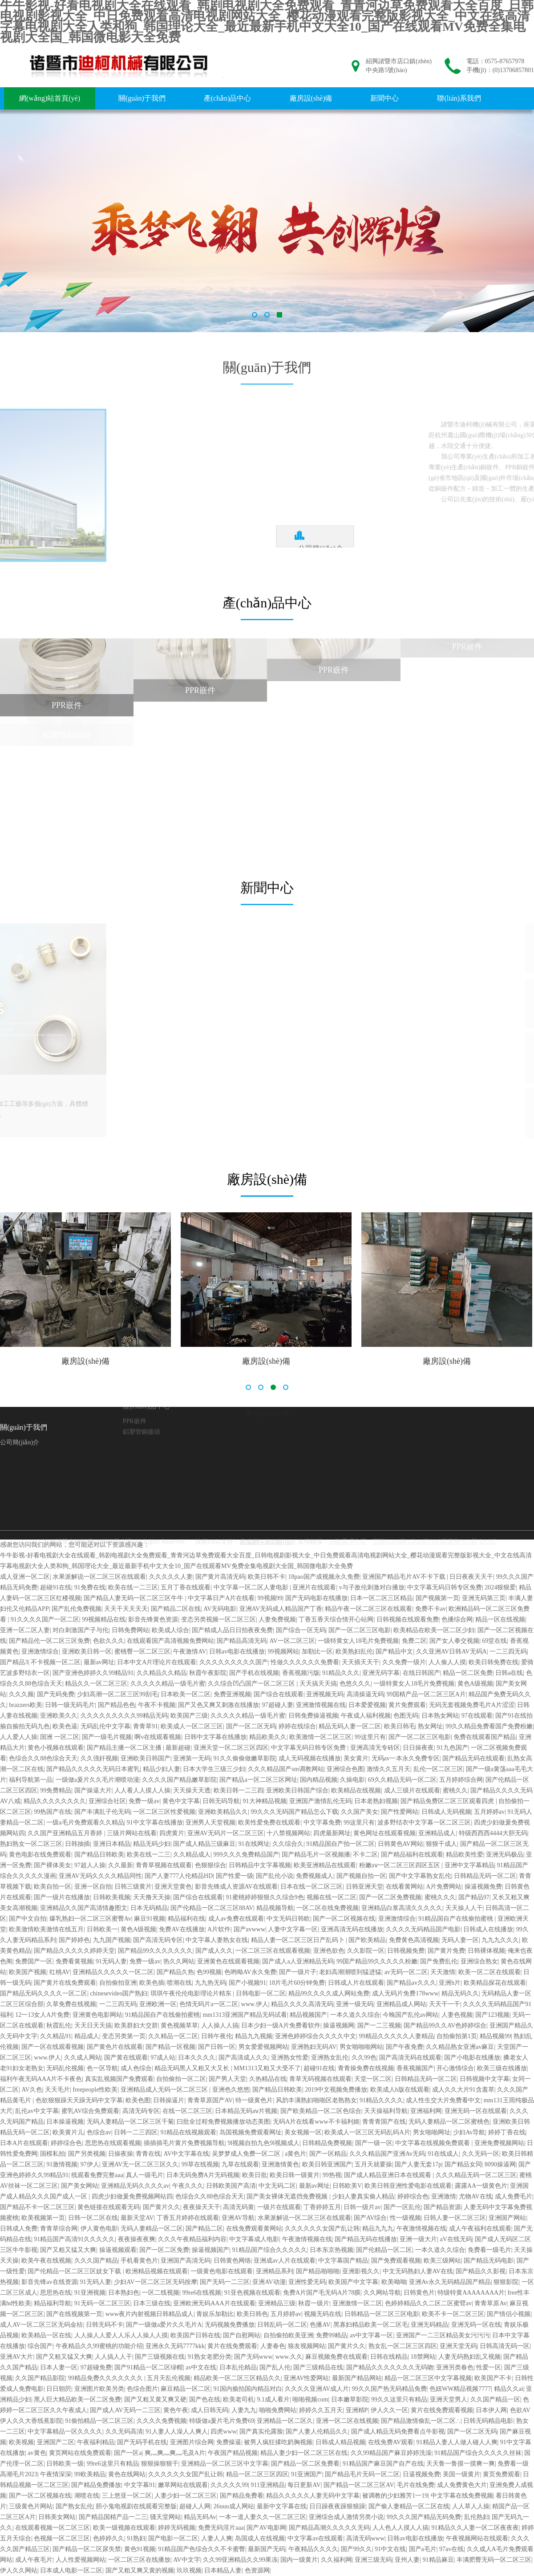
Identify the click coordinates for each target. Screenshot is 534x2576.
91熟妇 (136, 2538)
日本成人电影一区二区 (71, 2570)
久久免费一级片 (404, 1662)
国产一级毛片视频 (107, 1737)
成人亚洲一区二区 (25, 1576)
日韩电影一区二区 (261, 1993)
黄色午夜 (175, 2410)
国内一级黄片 (299, 2559)
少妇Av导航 (469, 2132)
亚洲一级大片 (418, 2239)
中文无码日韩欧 (288, 1918)
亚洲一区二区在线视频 (347, 2421)
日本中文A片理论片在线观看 (156, 1662)
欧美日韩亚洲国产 (327, 2164)
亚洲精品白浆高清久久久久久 (401, 1908)
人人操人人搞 (220, 2025)
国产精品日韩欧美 (99, 1854)
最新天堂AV (137, 2217)
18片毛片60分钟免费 (297, 1982)
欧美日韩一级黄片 (295, 2175)
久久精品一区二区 (173, 2036)
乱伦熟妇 (476, 2517)
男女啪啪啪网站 (361, 2047)
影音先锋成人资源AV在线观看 (236, 1886)
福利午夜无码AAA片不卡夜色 (41, 2079)
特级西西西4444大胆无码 (493, 1833)
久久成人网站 (82, 2057)
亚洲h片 (450, 1982)
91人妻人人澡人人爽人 (177, 2431)
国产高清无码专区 (158, 1940)
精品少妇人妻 (161, 1769)
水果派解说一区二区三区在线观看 (99, 1576)
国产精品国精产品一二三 (113, 2517)
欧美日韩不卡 (266, 1576)
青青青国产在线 (384, 2121)
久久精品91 (55, 2036)
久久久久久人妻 (171, 1576)
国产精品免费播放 (96, 2485)
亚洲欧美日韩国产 (145, 1758)
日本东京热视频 (331, 2250)
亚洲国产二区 (55, 2442)
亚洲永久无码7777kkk (175, 2346)
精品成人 (86, 2036)
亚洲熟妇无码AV (313, 2047)
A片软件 (219, 1929)
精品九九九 (377, 2228)
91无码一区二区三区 (102, 2303)
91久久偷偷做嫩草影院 (245, 1758)
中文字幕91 (139, 2485)
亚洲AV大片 (16, 2356)
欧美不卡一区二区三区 (453, 2314)
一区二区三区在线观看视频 (272, 1950)
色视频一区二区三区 (62, 2538)
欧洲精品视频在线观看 (156, 2271)
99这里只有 (370, 1737)
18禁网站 (423, 2356)
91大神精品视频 (265, 1801)
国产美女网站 (79, 2185)
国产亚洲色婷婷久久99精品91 (93, 1673)
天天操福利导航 (386, 2111)
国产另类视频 (86, 2153)
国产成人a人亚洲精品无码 (297, 1961)
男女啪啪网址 (431, 2132)
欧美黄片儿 (68, 2132)
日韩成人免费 (18, 2228)
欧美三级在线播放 (502, 2068)
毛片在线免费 (415, 2485)
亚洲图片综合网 (192, 2442)
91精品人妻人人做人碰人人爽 (457, 2442)
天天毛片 (57, 2089)
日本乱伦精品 (238, 2367)
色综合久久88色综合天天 (43, 1758)
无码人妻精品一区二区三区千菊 (130, 2121)
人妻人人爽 (216, 2538)
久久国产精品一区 (495, 2399)
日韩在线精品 (389, 2356)
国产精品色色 (116, 1705)
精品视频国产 (308, 2014)
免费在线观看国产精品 (484, 1737)
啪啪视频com (310, 2399)
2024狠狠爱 (500, 1587)
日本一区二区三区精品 (381, 1598)
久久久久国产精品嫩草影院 (179, 1779)
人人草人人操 (471, 2506)
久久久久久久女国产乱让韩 (322, 2228)
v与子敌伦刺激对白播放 (372, 1587)
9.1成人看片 (273, 2399)
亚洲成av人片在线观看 (285, 2260)
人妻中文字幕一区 (293, 1929)
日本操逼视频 (65, 2121)
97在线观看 (477, 1715)
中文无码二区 (277, 2185)
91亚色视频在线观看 (252, 2292)
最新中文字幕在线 (282, 2506)
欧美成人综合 (170, 1630)
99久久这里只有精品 (399, 2399)
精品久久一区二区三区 (96, 1683)
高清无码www (365, 2538)
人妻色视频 (457, 2014)
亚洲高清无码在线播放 (352, 1929)
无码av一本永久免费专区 (406, 1758)
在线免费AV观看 (390, 2442)
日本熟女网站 (440, 1715)
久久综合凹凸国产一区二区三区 (252, 1683)
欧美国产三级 (189, 1715)
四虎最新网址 (332, 1833)
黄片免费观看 (407, 1705)
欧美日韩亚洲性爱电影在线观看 (408, 2185)
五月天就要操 (373, 2164)
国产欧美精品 (367, 1940)
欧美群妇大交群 (136, 2025)
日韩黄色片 (419, 2292)
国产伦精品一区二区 (384, 2250)
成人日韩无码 (209, 2410)
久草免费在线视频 (71, 2004)
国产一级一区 (373, 2143)
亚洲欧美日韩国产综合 (297, 1790)
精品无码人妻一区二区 (350, 1726)
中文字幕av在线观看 (315, 2538)
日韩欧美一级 (65, 2463)
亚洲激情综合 (40, 1651)
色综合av (99, 2132)
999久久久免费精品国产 (246, 1854)
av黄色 (37, 2453)
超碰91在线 (55, 1587)
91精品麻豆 (438, 2559)
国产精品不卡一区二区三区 (37, 2207)
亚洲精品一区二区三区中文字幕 (224, 2463)
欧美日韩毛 (399, 1726)
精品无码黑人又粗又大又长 (192, 2068)
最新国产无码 (266, 2549)
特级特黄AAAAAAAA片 (471, 2292)
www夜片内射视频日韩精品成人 (149, 2314)
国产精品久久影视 (481, 2271)
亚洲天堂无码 (458, 2346)
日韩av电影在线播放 (237, 1651)
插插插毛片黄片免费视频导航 (184, 2143)
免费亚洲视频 (232, 1694)
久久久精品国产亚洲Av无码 (387, 2153)
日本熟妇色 (123, 2292)
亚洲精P (357, 2410)
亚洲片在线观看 (314, 1587)
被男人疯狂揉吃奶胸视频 (278, 2442)
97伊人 (90, 2164)
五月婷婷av (489, 1811)
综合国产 (40, 2346)
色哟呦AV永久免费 (250, 1972)
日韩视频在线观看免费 (407, 1619)
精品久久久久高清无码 (302, 2004)
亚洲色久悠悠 (231, 2089)
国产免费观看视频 (396, 2260)
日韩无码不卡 (104, 2324)
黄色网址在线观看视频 (384, 1833)
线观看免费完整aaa (97, 2175)
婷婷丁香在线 (507, 2132)
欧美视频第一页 (43, 2217)
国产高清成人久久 (243, 2057)
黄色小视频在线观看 (56, 1747)
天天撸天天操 (151, 1897)
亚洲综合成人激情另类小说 (346, 2517)
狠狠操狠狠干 (159, 2463)
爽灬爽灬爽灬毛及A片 (175, 2453)
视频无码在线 (322, 2314)
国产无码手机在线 (142, 2442)
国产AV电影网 (266, 2527)
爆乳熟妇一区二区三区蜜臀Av (90, 1918)
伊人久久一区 (389, 2410)
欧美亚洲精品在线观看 (325, 1865)
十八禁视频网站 (288, 1833)
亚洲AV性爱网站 (306, 2378)
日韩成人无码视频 (446, 1811)
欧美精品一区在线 (46, 2335)
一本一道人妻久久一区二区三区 (262, 2517)
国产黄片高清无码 (220, 1576)
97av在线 (451, 2549)
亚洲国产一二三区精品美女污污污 (443, 2335)
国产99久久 (356, 2549)
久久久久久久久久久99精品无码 (124, 1715)
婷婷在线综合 (297, 1726)
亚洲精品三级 (276, 2303)
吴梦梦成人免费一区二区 (247, 2153)
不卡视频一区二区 (56, 1662)
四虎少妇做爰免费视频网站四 (132, 2196)
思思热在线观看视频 (113, 2143)
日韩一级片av (362, 2207)
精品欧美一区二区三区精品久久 (237, 2378)
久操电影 (352, 1779)
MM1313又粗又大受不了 (267, 2068)
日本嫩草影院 (349, 2399)
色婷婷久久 (108, 2538)
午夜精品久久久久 (313, 2549)
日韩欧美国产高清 (231, 2185)
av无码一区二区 (406, 1972)
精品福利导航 (52, 2303)
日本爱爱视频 (367, 1705)
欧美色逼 (65, 1726)
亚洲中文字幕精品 (469, 1865)
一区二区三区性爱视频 (164, 1811)
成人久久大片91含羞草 (463, 2089)
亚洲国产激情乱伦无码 (320, 1801)
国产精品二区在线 (176, 1608)
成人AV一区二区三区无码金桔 (41, 2324)
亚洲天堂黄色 (173, 1886)
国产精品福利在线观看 (412, 1854)
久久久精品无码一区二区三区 (476, 2175)
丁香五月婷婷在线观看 (188, 2217)
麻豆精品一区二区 (185, 2388)
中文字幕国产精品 (343, 2260)
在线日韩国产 (421, 1673)
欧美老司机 (238, 2399)
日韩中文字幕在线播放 (215, 1737)
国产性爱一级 (234, 1876)
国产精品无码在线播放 (366, 2239)
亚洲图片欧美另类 (99, 2388)
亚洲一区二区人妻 (25, 1630)
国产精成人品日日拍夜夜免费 (232, 1630)
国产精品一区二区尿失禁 (87, 2549)
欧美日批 (254, 2175)
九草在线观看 (240, 2164)
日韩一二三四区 (136, 2132)
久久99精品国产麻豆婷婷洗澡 (391, 2453)
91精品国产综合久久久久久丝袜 (478, 2453)
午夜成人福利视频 (366, 1715)
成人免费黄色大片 (462, 2485)
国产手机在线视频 (254, 1673)
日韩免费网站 (130, 1630)
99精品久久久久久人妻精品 (396, 2036)
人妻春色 (272, 2346)
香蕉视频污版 (301, 1673)
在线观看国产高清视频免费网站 (170, 1640)
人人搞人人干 (113, 2356)
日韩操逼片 (168, 2100)
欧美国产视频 (27, 1972)
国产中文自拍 (27, 1918)
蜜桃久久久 (440, 1897)
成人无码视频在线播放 (310, 1758)
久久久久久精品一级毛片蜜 (167, 1683)
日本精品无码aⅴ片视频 (246, 2111)
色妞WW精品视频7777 (460, 2388)
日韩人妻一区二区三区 (455, 2217)
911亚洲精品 (268, 2485)
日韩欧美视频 (111, 1897)
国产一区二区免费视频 (390, 1897)
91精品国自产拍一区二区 (340, 1844)
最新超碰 (178, 1747)
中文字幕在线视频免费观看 (433, 2143)
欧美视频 (21, 2442)
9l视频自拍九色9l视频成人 (263, 2143)
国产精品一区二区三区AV (359, 2485)
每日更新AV (303, 2485)
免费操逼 (228, 2442)
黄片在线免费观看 (232, 2346)
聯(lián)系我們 (459, 98)
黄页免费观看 (501, 2474)
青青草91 (145, 1726)
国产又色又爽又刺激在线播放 (218, 1705)
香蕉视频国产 (415, 2068)
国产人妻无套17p (418, 2164)
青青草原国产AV (210, 2100)
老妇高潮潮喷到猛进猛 (350, 1972)
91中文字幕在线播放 (155, 1822)
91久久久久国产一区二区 (45, 1619)
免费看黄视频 (74, 1961)
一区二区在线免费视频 (327, 1908)
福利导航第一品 (31, 1779)
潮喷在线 (86, 2495)
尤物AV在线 (475, 2196)
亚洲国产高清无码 (185, 2260)
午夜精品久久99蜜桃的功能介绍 (99, 2346)
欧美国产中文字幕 (353, 2282)
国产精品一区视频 (170, 2047)
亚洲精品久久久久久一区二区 (113, 1972)
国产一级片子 (297, 1972)
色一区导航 (102, 2068)
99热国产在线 (52, 1811)
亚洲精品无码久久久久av (135, 2185)
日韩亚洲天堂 (364, 1886)
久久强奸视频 (99, 1758)
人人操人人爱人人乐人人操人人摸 (121, 2335)
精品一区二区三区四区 (257, 2474)
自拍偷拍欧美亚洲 (288, 2335)
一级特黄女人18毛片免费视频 (358, 1640)
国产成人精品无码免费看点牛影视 (398, 2431)
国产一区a (128, 2453)
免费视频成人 (314, 1876)
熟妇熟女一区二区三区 (31, 1844)
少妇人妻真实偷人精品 (363, 2196)
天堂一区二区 (373, 2079)
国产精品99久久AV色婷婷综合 (445, 2025)
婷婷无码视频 (176, 2527)
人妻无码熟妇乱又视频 (469, 2356)
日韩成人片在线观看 (356, 1982)
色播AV (320, 2324)
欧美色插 (151, 1982)
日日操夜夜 (418, 1747)
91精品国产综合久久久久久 (269, 2250)
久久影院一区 (365, 1950)
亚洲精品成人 (437, 1833)
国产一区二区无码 (251, 1726)
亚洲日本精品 (111, 1844)
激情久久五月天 (388, 1769)
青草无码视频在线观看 (320, 2079)
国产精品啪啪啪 (318, 2271)
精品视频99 (495, 2036)
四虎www (223, 2431)
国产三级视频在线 (160, 2356)
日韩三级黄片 (133, 1886)
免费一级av (144, 1801)
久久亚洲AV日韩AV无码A (451, 1651)
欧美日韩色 (252, 2314)
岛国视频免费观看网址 (250, 2132)
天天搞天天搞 (318, 1683)
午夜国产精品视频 (233, 2453)
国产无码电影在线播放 (316, 1598)
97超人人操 (89, 1865)
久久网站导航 (382, 2292)
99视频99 (270, 1598)
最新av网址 (99, 1662)
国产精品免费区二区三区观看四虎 (448, 1801)
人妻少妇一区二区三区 (185, 2495)
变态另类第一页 (124, 2036)
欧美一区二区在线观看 (489, 1972)
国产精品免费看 (241, 2495)
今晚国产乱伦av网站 (410, 2014)
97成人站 (162, 2057)
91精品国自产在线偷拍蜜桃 (456, 1918)
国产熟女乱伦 (74, 2506)
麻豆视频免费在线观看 (336, 2356)
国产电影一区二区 (173, 2538)
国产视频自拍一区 (361, 1876)
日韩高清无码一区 (505, 2346)
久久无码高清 (124, 2431)
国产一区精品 (328, 2153)
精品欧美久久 (268, 1737)
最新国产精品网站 (357, 2378)
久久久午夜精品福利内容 (192, 2239)
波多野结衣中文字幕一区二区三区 (424, 1822)
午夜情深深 (55, 2474)
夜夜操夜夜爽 (136, 2239)
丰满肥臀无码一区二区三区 (494, 2559)
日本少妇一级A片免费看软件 (280, 2025)
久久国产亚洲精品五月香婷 (66, 1833)
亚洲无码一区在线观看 (476, 2111)
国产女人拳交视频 (454, 1640)
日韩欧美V (347, 2185)
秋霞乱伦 (58, 2025)
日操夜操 (120, 2153)
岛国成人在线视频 (260, 2538)
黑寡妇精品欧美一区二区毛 (370, 2324)
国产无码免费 (55, 1694)
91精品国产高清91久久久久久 (74, 2239)
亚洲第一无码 (191, 1758)
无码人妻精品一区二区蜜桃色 (449, 2121)
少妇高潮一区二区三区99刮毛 (117, 1694)
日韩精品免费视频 (327, 2143)
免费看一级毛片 (489, 2250)
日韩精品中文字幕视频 (260, 1865)
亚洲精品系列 (274, 2271)
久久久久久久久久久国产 (233, 1662)
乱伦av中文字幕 (36, 2111)
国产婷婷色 (74, 1940)
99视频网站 (283, 1651)
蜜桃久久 (455, 1790)
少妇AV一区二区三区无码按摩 (155, 2282)
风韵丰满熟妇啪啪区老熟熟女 (316, 2100)
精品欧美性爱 (464, 1854)
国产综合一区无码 (301, 1630)
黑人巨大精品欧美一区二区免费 (77, 2399)
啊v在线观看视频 (157, 1737)
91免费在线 (89, 1587)
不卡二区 (365, 1854)
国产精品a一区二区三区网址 (258, 1779)
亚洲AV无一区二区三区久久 (140, 2164)
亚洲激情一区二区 (357, 2303)
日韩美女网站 (57, 2517)
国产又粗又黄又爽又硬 (155, 2399)
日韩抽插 (77, 1844)
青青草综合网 (58, 2228)
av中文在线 (201, 2367)
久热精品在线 (268, 2079)
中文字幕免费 (322, 1822)
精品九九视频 (253, 2036)
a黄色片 (295, 2153)
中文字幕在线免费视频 (462, 2495)
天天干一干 (444, 2004)
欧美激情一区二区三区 (320, 1737)
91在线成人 (443, 2153)
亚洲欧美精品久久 (223, 1811)
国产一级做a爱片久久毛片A (164, 2324)
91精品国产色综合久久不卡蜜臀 (201, 2549)
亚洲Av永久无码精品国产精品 (450, 2282)
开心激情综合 (455, 2068)
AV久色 (31, 2089)
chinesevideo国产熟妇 (118, 1993)
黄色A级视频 (475, 1683)
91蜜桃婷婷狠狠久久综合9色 (265, 1897)
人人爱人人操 (18, 1737)
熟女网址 (430, 1726)
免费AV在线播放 (181, 1929)
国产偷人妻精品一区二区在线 (408, 2506)
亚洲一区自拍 (93, 1886)
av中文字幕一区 (371, 2335)
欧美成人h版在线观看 (399, 2089)
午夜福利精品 (95, 2442)
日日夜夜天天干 (471, 1576)
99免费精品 (55, 1790)
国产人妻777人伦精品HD (179, 1876)
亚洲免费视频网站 (499, 2143)
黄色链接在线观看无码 (108, 2207)
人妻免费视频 (277, 1619)
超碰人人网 (194, 2506)
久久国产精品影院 (40, 2378)
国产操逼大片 (93, 1790)
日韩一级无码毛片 (70, 1705)
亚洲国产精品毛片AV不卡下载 (404, 1576)
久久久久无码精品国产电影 (423, 1929)
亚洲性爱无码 (307, 2282)
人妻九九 (243, 2410)
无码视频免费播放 (230, 2324)
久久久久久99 (229, 2485)
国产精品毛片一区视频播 (316, 1854)
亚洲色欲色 (328, 1950)
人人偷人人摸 (447, 1662)
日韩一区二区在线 (93, 2217)
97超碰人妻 (277, 1705)
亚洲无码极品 (504, 1854)
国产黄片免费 (446, 1950)
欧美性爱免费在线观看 (269, 1822)
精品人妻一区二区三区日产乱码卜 (298, 1940)
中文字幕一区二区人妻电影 (252, 1587)
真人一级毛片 (144, 2175)
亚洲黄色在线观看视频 (228, 1961)
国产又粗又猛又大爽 (68, 2250)
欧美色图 (137, 2100)
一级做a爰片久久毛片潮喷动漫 (97, 1779)
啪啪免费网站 (277, 2410)
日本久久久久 (196, 2057)
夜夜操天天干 (201, 2207)
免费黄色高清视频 (414, 1940)
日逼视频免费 (421, 2474)
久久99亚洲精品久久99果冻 (240, 2559)
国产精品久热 (175, 1972)
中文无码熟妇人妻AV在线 (418, 2271)
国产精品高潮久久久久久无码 (329, 2527)
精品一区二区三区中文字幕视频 (428, 2378)
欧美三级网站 (442, 2260)
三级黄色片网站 (31, 2506)
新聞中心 (384, 98)
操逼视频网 (338, 2025)
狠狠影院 (506, 2282)
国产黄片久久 (161, 2207)
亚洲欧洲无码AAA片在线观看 (214, 2303)
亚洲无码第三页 (484, 1598)
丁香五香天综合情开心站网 (336, 1619)
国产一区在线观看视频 (52, 2047)
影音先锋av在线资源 (49, 2282)
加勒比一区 (317, 1651)
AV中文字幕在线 (186, 2153)
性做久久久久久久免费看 (305, 1662)
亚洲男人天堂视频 (210, 1822)
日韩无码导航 (221, 1801)
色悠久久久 (355, 1683)
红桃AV (59, 1972)
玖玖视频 (189, 2570)
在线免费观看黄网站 (254, 2228)
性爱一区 (488, 2367)
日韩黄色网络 (232, 2260)
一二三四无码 (508, 1651)
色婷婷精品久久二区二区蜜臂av (428, 2303)
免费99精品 (331, 2335)
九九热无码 (210, 1982)
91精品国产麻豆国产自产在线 (383, 2463)
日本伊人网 (491, 2410)
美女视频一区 (303, 2132)
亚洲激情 (443, 2196)
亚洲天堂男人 (448, 2399)
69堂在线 (494, 1640)
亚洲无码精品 (429, 2324)
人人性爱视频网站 (80, 2559)
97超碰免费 (96, 2367)
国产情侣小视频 (508, 2314)
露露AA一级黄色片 (481, 2185)
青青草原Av (490, 2303)
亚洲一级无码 (354, 2004)
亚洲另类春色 (454, 2367)
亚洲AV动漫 (268, 2282)
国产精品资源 (442, 2207)
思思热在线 (55, 2292)
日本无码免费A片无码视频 (202, 2175)
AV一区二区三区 (292, 1640)
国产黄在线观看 (126, 2057)
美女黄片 (356, 1758)
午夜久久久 (187, 2185)
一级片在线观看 (279, 2207)
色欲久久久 (108, 1640)
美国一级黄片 (461, 2474)
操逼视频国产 (210, 2250)
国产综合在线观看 (278, 1694)
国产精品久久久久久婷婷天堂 (74, 1950)
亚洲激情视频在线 (321, 1705)
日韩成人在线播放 (488, 1929)
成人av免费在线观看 (236, 1918)
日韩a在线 (509, 1673)
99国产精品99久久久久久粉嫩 (376, 1961)
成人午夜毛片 (34, 2559)
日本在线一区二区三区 (311, 1886)
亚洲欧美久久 (58, 1715)
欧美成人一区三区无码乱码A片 (367, 2132)
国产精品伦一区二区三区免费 (49, 1640)
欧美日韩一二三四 (238, 1790)
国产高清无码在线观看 (410, 2057)
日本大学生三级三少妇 (214, 1769)
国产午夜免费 (404, 2047)
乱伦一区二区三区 (438, 1769)
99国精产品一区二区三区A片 (426, 1694)
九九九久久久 (500, 1940)
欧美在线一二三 (148, 1854)
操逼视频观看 (118, 2250)
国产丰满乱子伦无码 (102, 1811)
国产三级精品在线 (318, 2367)
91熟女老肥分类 (209, 2356)
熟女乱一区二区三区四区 (402, 2346)
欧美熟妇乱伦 (354, 1651)
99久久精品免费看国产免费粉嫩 (489, 1726)
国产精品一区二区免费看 (305, 2463)
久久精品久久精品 (161, 1673)
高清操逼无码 (365, 1694)
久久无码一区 (480, 2153)
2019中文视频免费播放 (336, 2089)
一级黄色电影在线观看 (221, 2271)
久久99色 (364, 2057)
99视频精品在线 (103, 1619)
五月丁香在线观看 (185, 1587)
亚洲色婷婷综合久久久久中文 (315, 2036)
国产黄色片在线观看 (115, 2047)
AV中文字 (186, 2559)
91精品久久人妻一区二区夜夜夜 (475, 2527)
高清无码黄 (238, 2207)
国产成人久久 (214, 1950)
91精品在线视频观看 (188, 2132)
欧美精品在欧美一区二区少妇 (433, 1630)
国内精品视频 (318, 1779)
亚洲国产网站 (507, 2217)
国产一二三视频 (379, 2025)
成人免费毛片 (513, 2196)
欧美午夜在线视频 (46, 2260)
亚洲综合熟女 (479, 1961)
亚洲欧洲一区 (158, 2004)
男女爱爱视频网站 (263, 2047)
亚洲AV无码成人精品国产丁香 (280, 1608)
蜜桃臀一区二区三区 (142, 1651)
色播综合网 (457, 1619)
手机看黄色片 (139, 2260)
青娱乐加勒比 (215, 2314)
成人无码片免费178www (405, 1993)
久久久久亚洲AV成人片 (317, 2388)
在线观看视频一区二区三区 (52, 2527)
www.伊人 (254, 2004)
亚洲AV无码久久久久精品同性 (100, 1876)
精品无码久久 (460, 1993)
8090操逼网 (500, 2164)
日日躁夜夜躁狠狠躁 (337, 2506)
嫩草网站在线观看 (183, 2485)
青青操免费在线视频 (366, 2068)
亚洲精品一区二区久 (285, 2421)
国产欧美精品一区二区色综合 (320, 2111)
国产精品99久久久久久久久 (155, 1950)
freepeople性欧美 (95, 2089)
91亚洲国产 (306, 2474)
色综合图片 (142, 2388)
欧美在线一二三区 (133, 1587)
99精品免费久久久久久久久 (106, 2378)
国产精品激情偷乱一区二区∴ (421, 2421)
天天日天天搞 (93, 2025)
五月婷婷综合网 (461, 1779)
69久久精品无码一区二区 (402, 1779)
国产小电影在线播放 (472, 2057)
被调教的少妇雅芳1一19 (395, 2495)
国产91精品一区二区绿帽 (148, 2367)
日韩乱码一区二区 (282, 2324)
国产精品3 (14, 1662)
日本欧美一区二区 (185, 1694)
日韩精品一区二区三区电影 (381, 2314)
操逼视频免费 (483, 1886)
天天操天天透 (191, 1790)
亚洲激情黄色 (280, 2164)
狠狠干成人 (441, 1844)
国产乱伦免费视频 (76, 1608)
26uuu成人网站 (234, 2506)
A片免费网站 (443, 1886)
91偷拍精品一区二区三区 (99, 2421)
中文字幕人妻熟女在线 (217, 1940)
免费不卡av (430, 1608)
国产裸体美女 (52, 1865)
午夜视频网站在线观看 (477, 2538)
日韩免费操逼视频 (313, 1715)
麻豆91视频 (149, 1918)
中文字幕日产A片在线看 (221, 1598)
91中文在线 (390, 2549)
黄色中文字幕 (181, 1801)
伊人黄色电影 (99, 2228)
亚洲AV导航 (238, 2217)
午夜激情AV (189, 1651)
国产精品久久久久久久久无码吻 (389, 2367)
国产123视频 (492, 2014)
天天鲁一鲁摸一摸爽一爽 (460, 2463)
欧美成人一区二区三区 (192, 1726)
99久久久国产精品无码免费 (423, 2517)
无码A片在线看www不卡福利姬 (316, 2121)
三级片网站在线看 (132, 1833)
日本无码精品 (149, 1908)
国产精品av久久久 (411, 1982)
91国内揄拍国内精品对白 (248, 2388)
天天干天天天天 (126, 1608)
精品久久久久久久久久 (55, 1801)
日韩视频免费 (406, 1950)
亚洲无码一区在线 (476, 2324)
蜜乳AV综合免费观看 (90, 2111)
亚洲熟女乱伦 (329, 2057)
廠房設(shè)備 (311, 98)
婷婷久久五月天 (321, 2410)
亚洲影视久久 (361, 2271)
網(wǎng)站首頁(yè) (49, 98)
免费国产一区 (34, 1961)
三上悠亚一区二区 (127, 2495)
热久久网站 (178, 1961)
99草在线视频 (200, 2164)
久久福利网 (336, 2559)
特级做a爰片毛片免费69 (221, 2421)
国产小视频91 (247, 1982)
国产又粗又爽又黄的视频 (139, 2570)
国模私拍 (52, 2153)
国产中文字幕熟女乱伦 (420, 1876)
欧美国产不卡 (493, 2378)
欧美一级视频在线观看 (124, 2527)
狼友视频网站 (306, 2346)
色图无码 (405, 1715)
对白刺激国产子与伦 (81, 1630)
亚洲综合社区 (107, 1801)
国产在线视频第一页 (74, 2314)
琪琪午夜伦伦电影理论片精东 (191, 1993)
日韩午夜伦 (216, 2036)
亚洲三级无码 (373, 2559)
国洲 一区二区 (59, 1737)
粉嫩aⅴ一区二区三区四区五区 (400, 1865)
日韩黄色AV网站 (400, 1844)
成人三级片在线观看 (412, 1790)
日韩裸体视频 (486, 1950)
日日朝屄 (58, 2388)
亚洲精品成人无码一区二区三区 (165, 2089)
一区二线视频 (160, 2292)
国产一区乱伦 (402, 2207)
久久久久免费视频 (161, 2421)
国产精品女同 (463, 2164)
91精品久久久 (341, 1673)
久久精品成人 (191, 1854)
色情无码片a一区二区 (208, 2004)
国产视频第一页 (437, 1598)
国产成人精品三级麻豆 (204, 1844)
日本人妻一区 (58, 2367)
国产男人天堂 (227, 2079)
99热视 (332, 2175)
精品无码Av (200, 2517)
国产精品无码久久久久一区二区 (43, 1993)
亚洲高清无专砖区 (375, 1747)
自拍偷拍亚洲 (118, 1982)
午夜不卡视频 (156, 1705)
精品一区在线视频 (500, 1619)
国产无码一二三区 (225, 2282)
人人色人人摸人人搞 (400, 2527)
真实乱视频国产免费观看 (119, 2079)
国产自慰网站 (241, 2335)
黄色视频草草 (179, 2025)
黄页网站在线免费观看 (80, 2453)
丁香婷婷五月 (322, 2207)
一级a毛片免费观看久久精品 (85, 1822)
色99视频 (209, 1972)
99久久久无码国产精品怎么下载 (294, 1811)
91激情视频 (61, 2164)
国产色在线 (204, 2399)
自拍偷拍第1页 (457, 2036)
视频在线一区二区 (331, 1897)
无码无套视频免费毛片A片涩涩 (471, 1705)
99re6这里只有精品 (112, 2463)
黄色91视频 (139, 2549)
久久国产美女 (359, 1811)
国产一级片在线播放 (62, 1897)
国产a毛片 (423, 2549)
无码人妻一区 (460, 1940)
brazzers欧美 (25, 1705)
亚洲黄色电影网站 (97, 2014)
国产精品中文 (394, 1651)
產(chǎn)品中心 (227, 98)
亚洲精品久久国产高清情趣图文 (83, 1908)
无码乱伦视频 (65, 2068)
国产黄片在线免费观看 (65, 1982)
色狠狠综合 (210, 1865)
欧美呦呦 (393, 2282)
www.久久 (289, 2356)
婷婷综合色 (66, 2143)
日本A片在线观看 (24, 2143)
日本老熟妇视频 (376, 1801)
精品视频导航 (275, 1908)
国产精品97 (474, 1897)
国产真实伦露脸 (261, 2431)
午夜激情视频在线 (421, 2228)
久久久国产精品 (96, 2260)
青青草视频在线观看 (164, 1865)
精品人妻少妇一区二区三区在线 (304, 2453)
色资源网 (257, 2570)
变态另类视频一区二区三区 (218, 1619)
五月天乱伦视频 (168, 2378)
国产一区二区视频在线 (344, 1918)
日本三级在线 (151, 2303)
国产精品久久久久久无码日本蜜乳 (93, 1769)
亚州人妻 (407, 2559)
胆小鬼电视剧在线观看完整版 (136, 2506)
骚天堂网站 (165, 2517)
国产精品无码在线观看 (473, 1758)
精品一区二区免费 (468, 1673)
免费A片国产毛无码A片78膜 (321, 2292)
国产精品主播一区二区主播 (125, 1747)
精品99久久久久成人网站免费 (328, 1993)
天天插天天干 (360, 1662)
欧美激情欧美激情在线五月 (46, 1929)
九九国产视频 (111, 1940)
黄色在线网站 (127, 2474)
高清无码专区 (141, 2111)
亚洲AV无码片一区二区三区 (225, 1833)
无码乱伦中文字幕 (105, 1726)
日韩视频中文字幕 (485, 2079)
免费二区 (414, 1640)
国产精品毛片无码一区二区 (362, 2474)
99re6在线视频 (202, 2292)
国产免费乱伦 (438, 1961)
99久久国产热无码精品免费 (389, 2388)
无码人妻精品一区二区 (152, 2228)
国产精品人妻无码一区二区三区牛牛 (134, 1598)
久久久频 (21, 1694)
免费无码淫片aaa (221, 2527)
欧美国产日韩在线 (195, 2335)
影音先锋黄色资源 (153, 1619)
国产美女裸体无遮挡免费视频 (288, 2196)
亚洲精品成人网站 (401, 2004)
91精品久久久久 (381, 2100)
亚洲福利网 (425, 2111)
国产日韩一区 (216, 2047)
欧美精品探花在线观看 (495, 1982)
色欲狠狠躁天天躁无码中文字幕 (79, 2100)
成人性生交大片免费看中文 (443, 2100)
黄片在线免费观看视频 (442, 2410)
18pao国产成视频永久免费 (324, 1576)
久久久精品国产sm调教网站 (286, 1769)
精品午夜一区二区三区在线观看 (368, 1608)
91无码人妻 (111, 1961)
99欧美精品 (89, 2474)
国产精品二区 (204, 2228)
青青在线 (148, 2153)
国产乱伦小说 (274, 1876)
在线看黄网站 (404, 1886)
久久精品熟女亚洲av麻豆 (460, 2047)
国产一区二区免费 (164, 2250)
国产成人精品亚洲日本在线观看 (388, 2175)
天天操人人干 (464, 1908)
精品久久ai (508, 2388)
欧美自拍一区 (52, 1886)
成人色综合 (136, 2068)
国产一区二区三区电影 (359, 1630)
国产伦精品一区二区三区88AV (211, 1908)
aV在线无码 (456, 2239)
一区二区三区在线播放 (139, 2559)
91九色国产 (452, 1747)
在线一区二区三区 (187, 2111)
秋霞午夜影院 (208, 1673)
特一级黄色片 (254, 2100)
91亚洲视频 (89, 2292)
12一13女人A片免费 (42, 2014)
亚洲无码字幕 (381, 1673)
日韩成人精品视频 (340, 2442)
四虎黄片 (171, 1833)
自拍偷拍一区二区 (181, 2079)
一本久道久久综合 (355, 2014)
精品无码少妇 (151, 1844)
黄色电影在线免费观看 (40, 1854)
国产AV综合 (370, 2217)
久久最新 (120, 1865)
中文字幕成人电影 (254, 2239)
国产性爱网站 (399, 1811)
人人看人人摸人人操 (142, 1790)
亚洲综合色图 (345, 1769)
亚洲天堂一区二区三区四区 (231, 1747)
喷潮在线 (179, 1982)
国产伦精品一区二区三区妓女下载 (75, 2271)
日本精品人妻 (223, 2570)
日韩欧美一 (102, 1929)
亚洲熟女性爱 (289, 2057)
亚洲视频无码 (325, 1694)
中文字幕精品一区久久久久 (65, 2431)
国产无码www (253, 2356)
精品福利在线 (186, 1918)
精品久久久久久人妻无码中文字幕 (313, 2495)
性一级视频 (405, 2217)
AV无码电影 (219, 1608)
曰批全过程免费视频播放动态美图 (223, 2121)
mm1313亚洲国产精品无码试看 (244, 2014)
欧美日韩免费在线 (493, 1662)
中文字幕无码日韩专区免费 (444, 1587)
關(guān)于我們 (142, 98)
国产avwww (250, 1929)
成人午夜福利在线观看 (480, 2228)
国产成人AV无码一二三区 (125, 2410)
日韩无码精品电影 (488, 2421)
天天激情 (442, 1972)
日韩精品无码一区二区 (485, 1876)
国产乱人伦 (275, 2367)
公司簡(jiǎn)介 (19, 1426)
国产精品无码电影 (489, 2260)
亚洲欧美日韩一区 (87, 1651)
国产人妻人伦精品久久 (317, 2431)
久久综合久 (287, 1844)
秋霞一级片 (313, 2303)
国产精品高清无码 (242, 1640)
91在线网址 (254, 1844)
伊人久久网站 (18, 2570)
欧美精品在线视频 (356, 1790)
